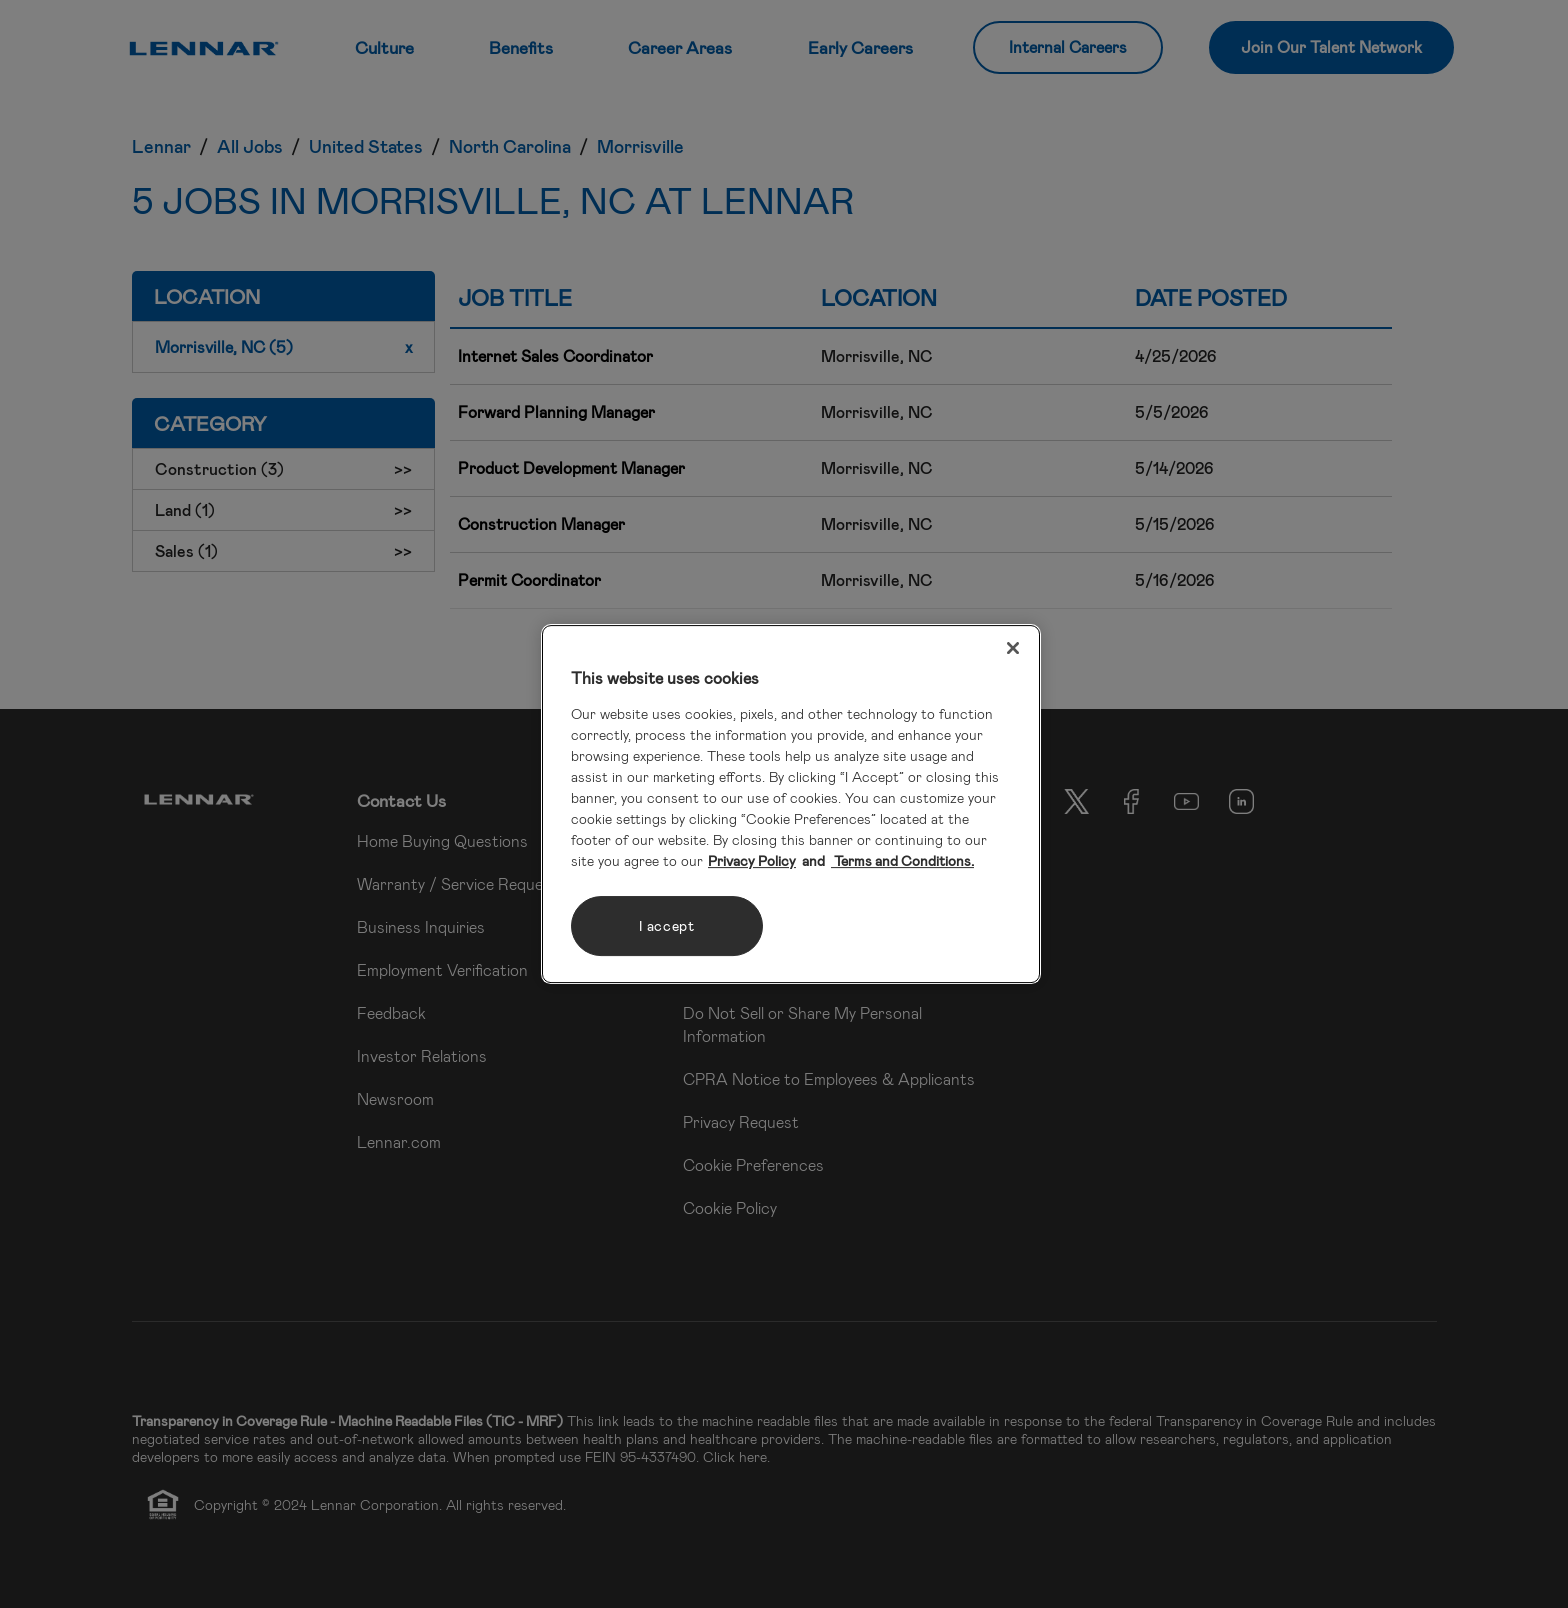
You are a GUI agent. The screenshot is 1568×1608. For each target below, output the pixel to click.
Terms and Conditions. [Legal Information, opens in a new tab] (902, 860)
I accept (667, 925)
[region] (791, 804)
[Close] (1013, 648)
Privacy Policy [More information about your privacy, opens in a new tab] (752, 860)
